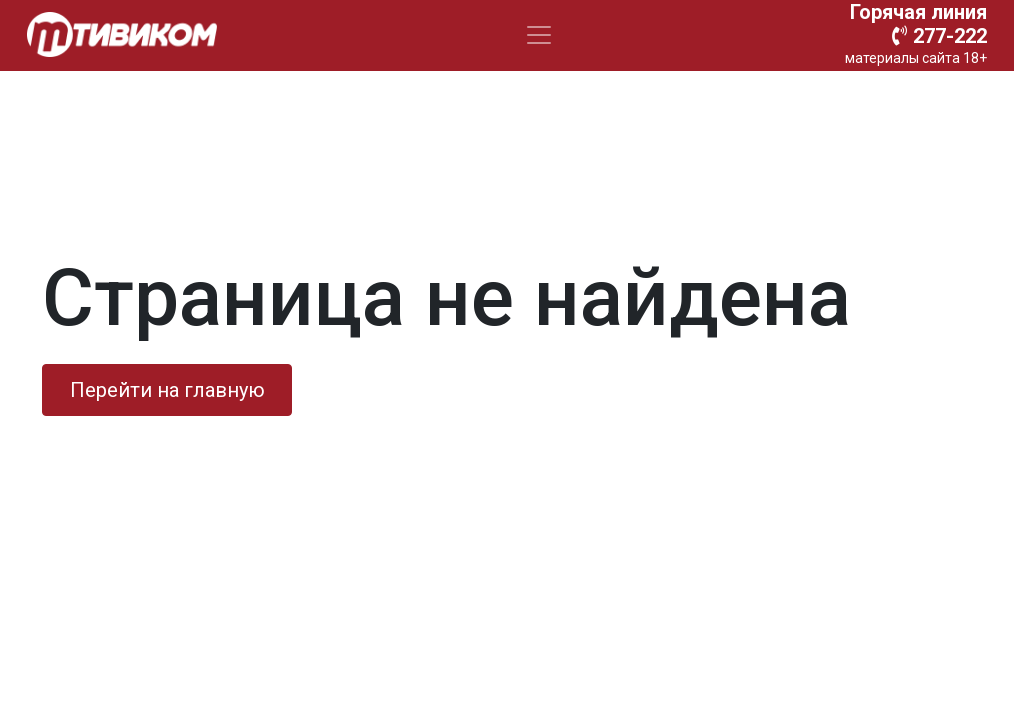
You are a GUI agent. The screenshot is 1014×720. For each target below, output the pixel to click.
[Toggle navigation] (539, 35)
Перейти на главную (167, 390)
